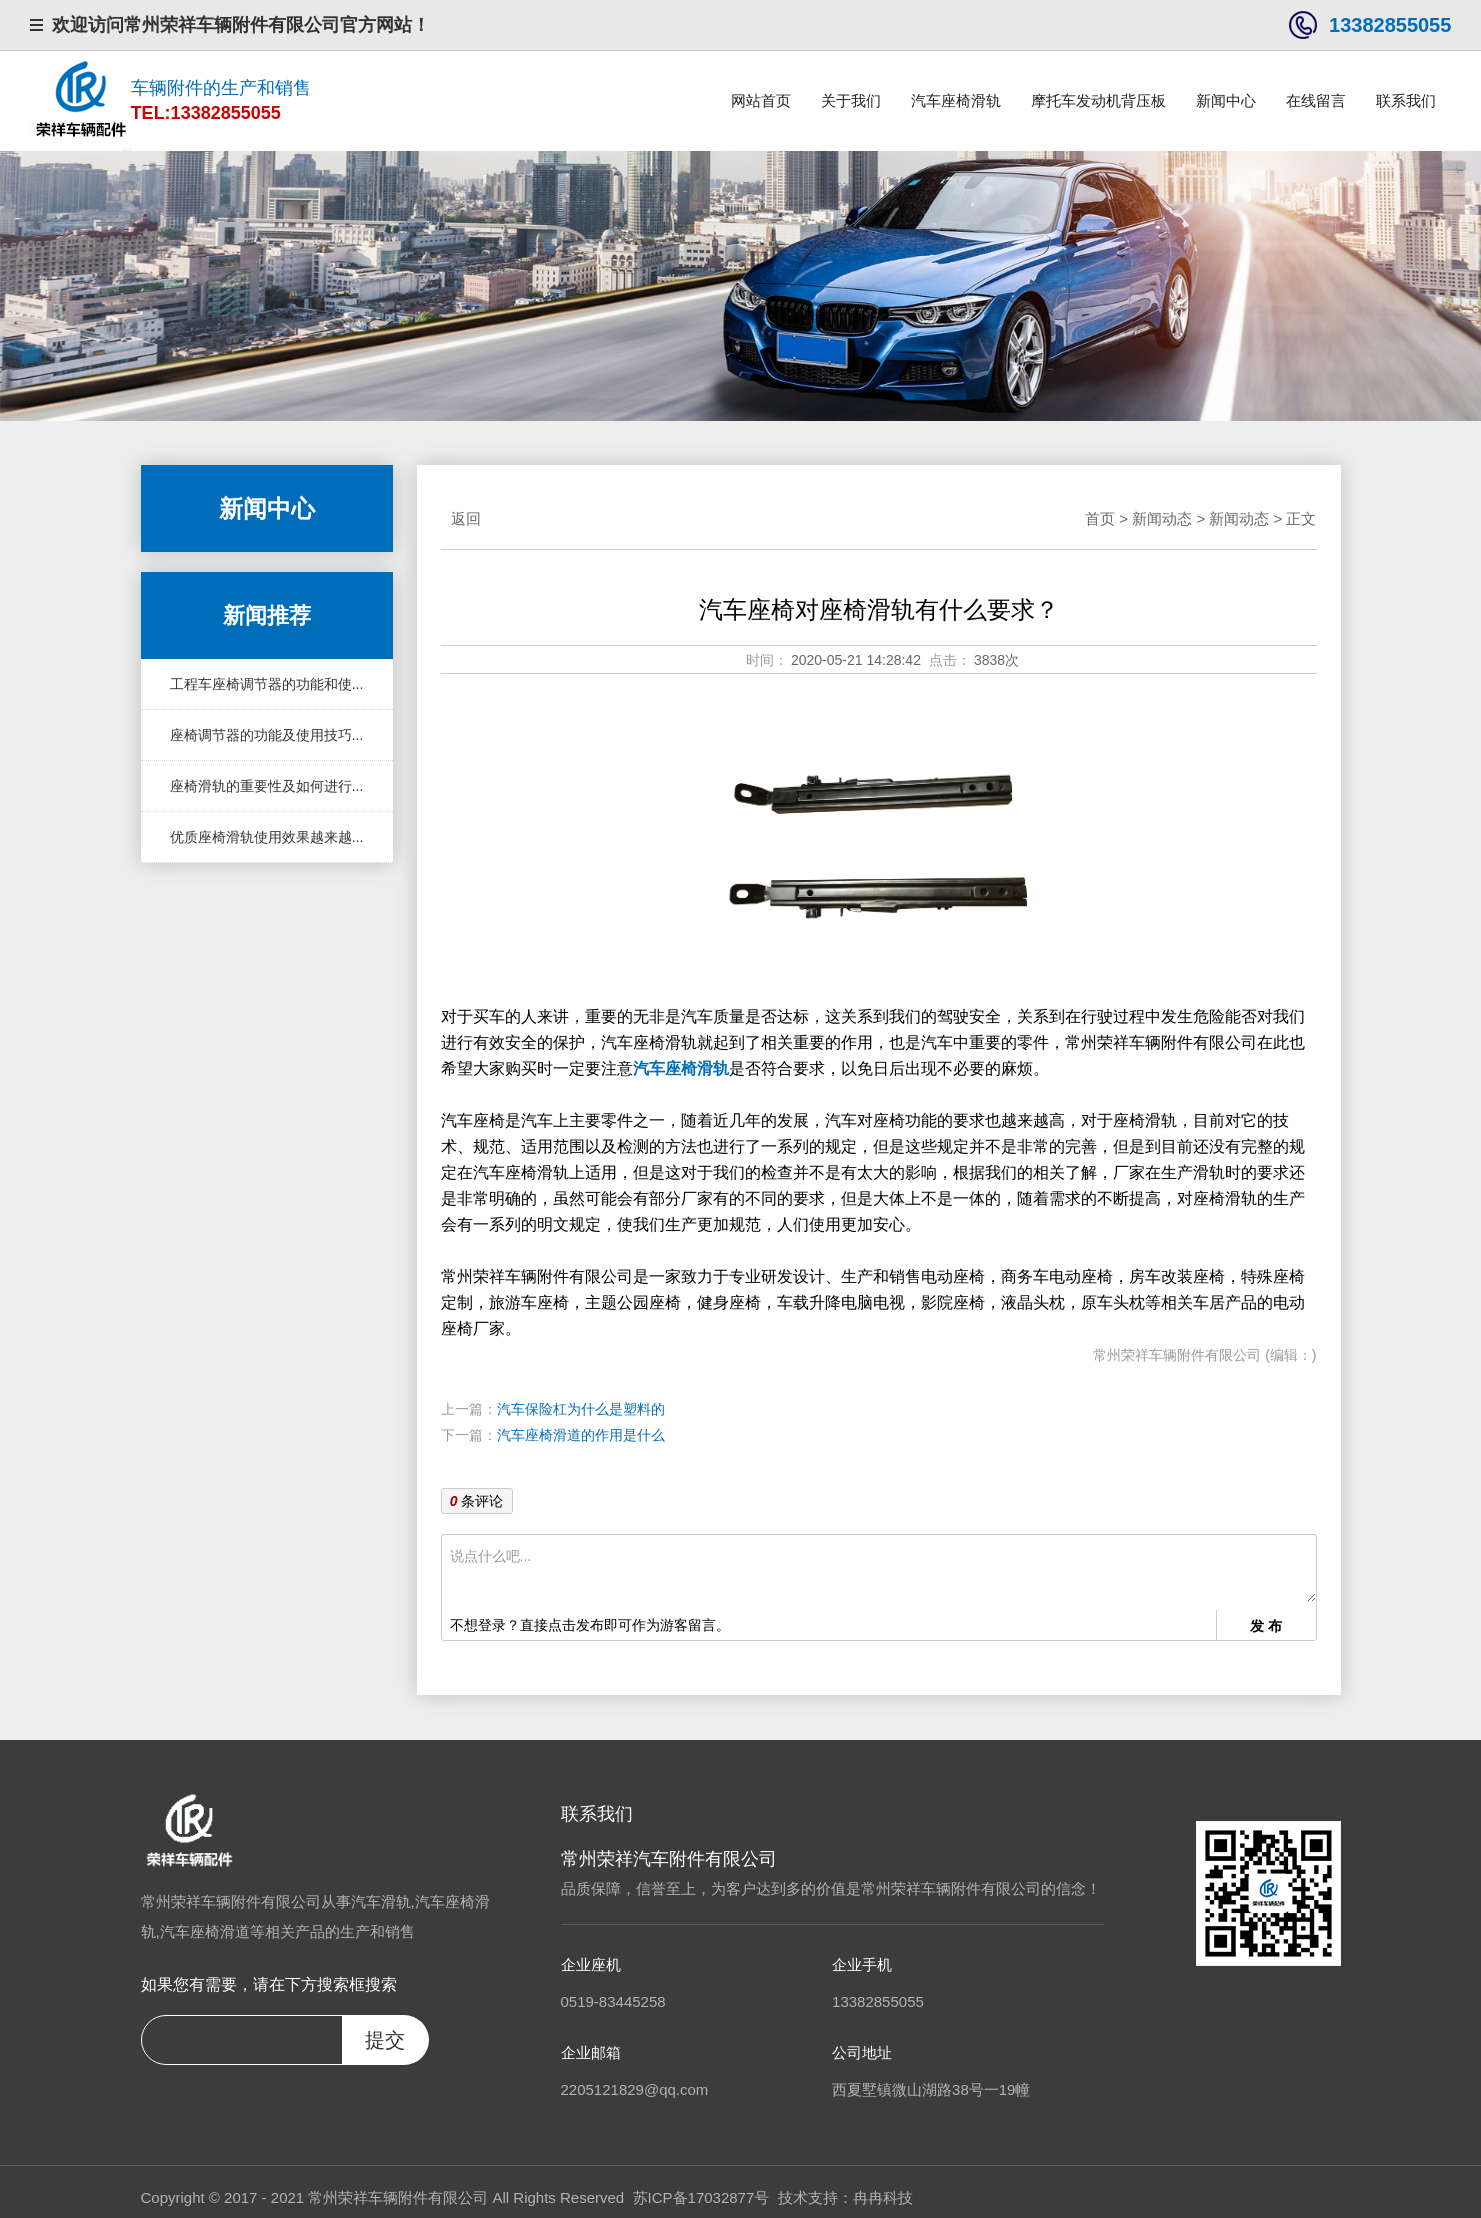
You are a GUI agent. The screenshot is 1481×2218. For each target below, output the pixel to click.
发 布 (1266, 1626)
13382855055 (1390, 25)
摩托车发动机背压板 (1098, 100)
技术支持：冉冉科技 (845, 2197)
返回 (466, 518)
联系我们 (1406, 100)
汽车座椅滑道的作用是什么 (581, 1435)
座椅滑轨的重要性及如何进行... (267, 786)
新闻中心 (1226, 100)
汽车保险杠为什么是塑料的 (581, 1409)
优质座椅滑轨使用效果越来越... (267, 837)
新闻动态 (1162, 518)
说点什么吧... (883, 1572)
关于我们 (851, 100)
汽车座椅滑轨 (956, 100)
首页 (1100, 518)
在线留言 (1316, 100)
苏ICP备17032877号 (701, 2197)
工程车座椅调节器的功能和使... (267, 684)
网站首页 (761, 100)
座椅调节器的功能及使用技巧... (267, 735)
